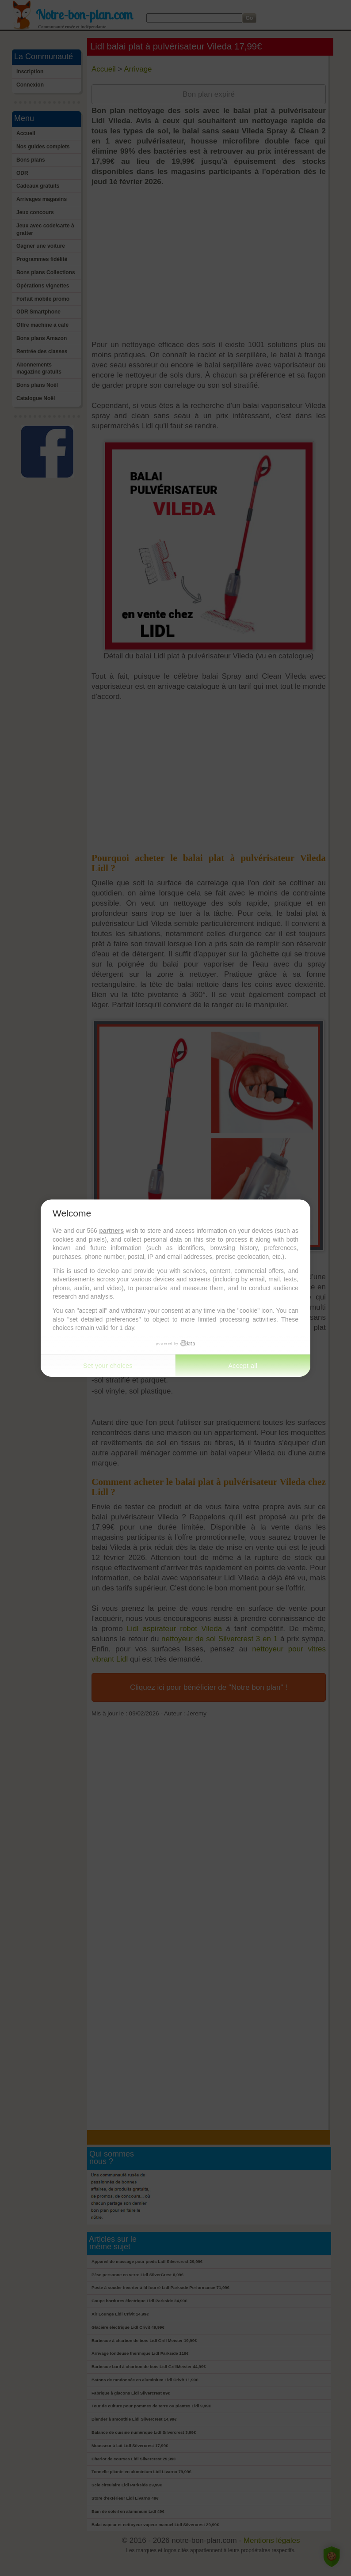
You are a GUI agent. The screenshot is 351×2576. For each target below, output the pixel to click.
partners (111, 1230)
